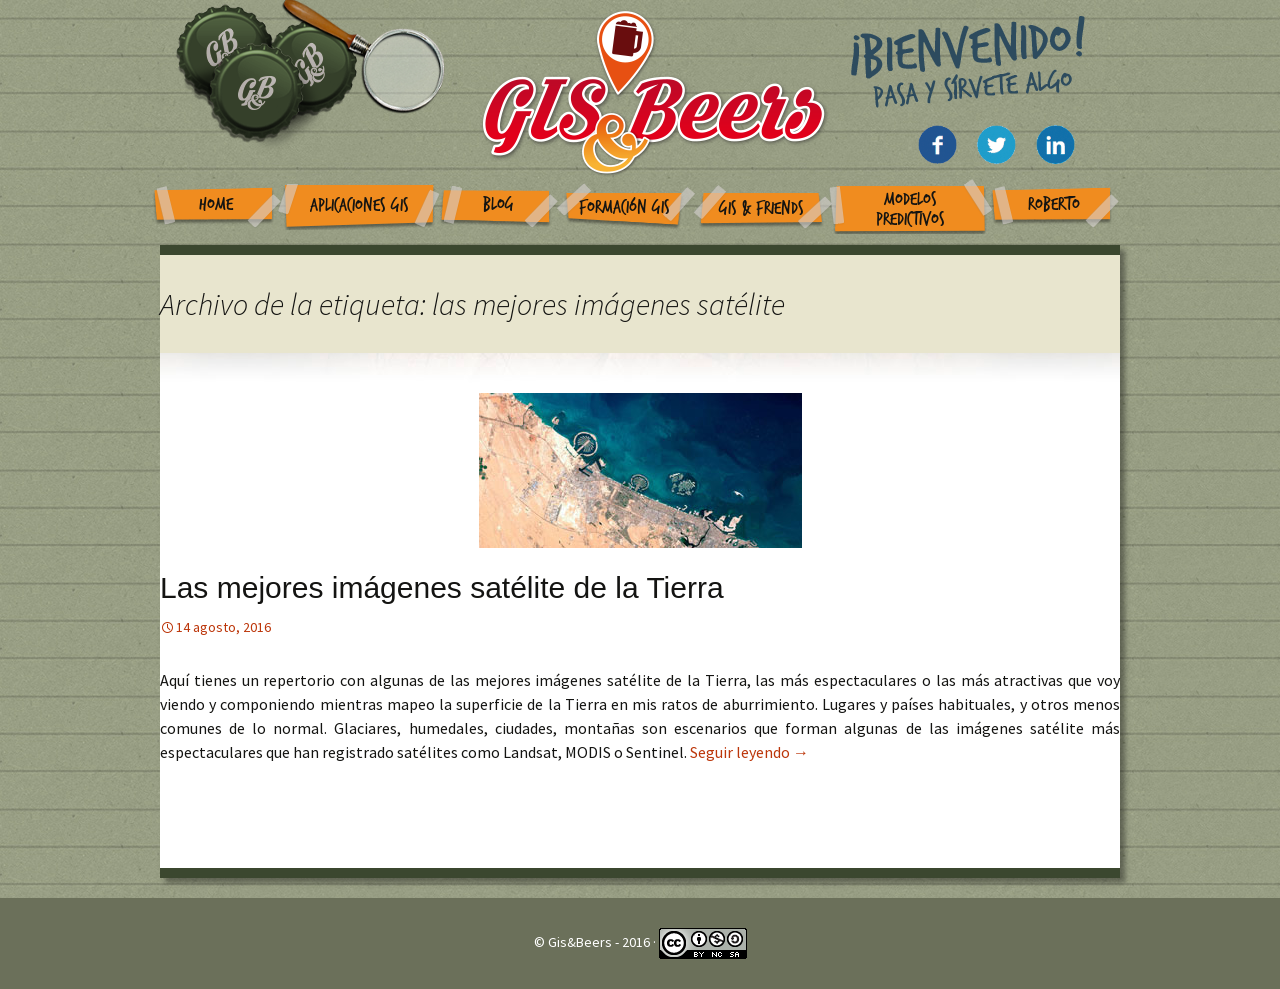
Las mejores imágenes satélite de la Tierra (442, 587)
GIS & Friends (761, 208)
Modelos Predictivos (910, 209)
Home (216, 204)
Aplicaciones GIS (359, 205)
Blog (498, 204)
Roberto (1054, 204)
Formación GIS (624, 207)
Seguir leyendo (749, 752)
